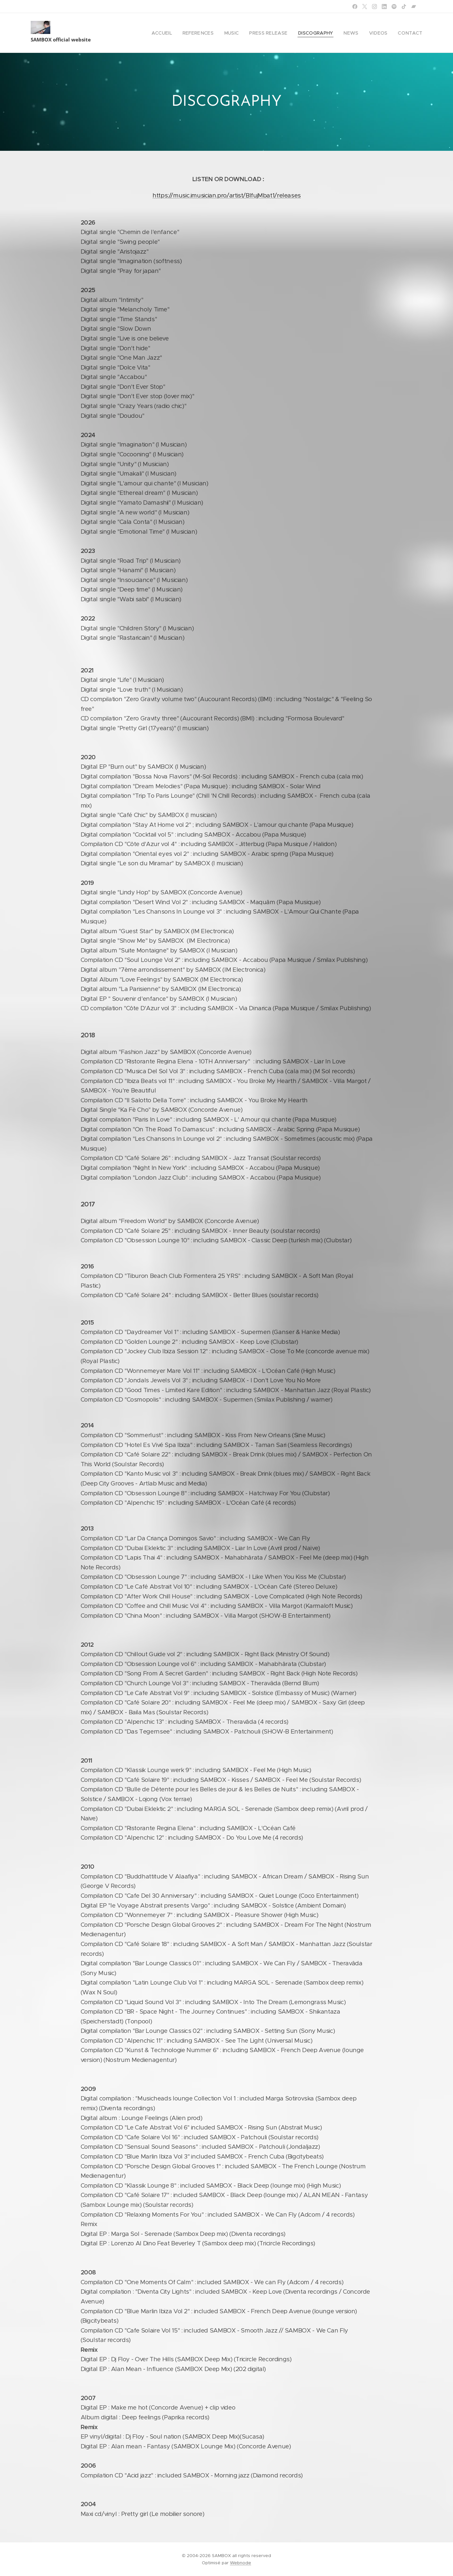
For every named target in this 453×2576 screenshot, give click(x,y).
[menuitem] (179, 33)
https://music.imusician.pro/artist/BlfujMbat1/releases (226, 195)
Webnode (240, 2563)
